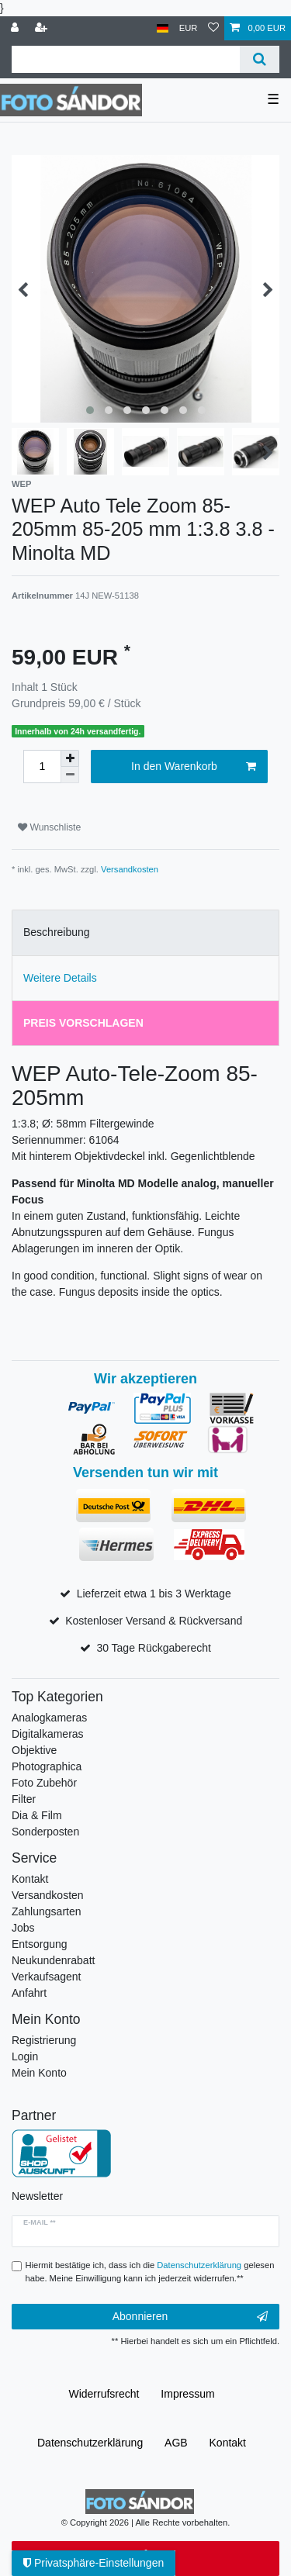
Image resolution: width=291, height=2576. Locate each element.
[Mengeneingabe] (42, 766)
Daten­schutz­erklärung (90, 2442)
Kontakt (30, 1879)
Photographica (46, 1766)
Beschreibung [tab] (56, 932)
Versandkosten (129, 869)
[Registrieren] (42, 28)
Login (25, 2056)
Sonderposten (45, 1831)
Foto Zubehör (44, 1783)
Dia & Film (37, 1815)
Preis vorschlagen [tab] (83, 1023)
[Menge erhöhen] (70, 758)
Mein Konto (39, 2073)
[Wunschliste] (213, 28)
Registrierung (44, 2040)
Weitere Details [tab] (60, 978)
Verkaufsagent (46, 1976)
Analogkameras (49, 1717)
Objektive (34, 1750)
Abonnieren (190, 2317)
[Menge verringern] (70, 775)
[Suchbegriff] (126, 59)
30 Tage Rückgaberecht (153, 1648)
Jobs (23, 1928)
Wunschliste (49, 827)
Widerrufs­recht (103, 2394)
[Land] (162, 28)
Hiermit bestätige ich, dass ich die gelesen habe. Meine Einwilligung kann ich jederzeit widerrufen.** (150, 2271)
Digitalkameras (48, 1734)
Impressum (187, 2394)
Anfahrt (29, 1993)
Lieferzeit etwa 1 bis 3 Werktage (154, 1593)
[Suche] (259, 59)
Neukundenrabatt (53, 1960)
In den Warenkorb (193, 767)
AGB (176, 2442)
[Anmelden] (16, 28)
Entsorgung (40, 1944)
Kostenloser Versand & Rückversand (153, 1620)
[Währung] (188, 28)
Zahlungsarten (46, 1911)
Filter (24, 1799)
